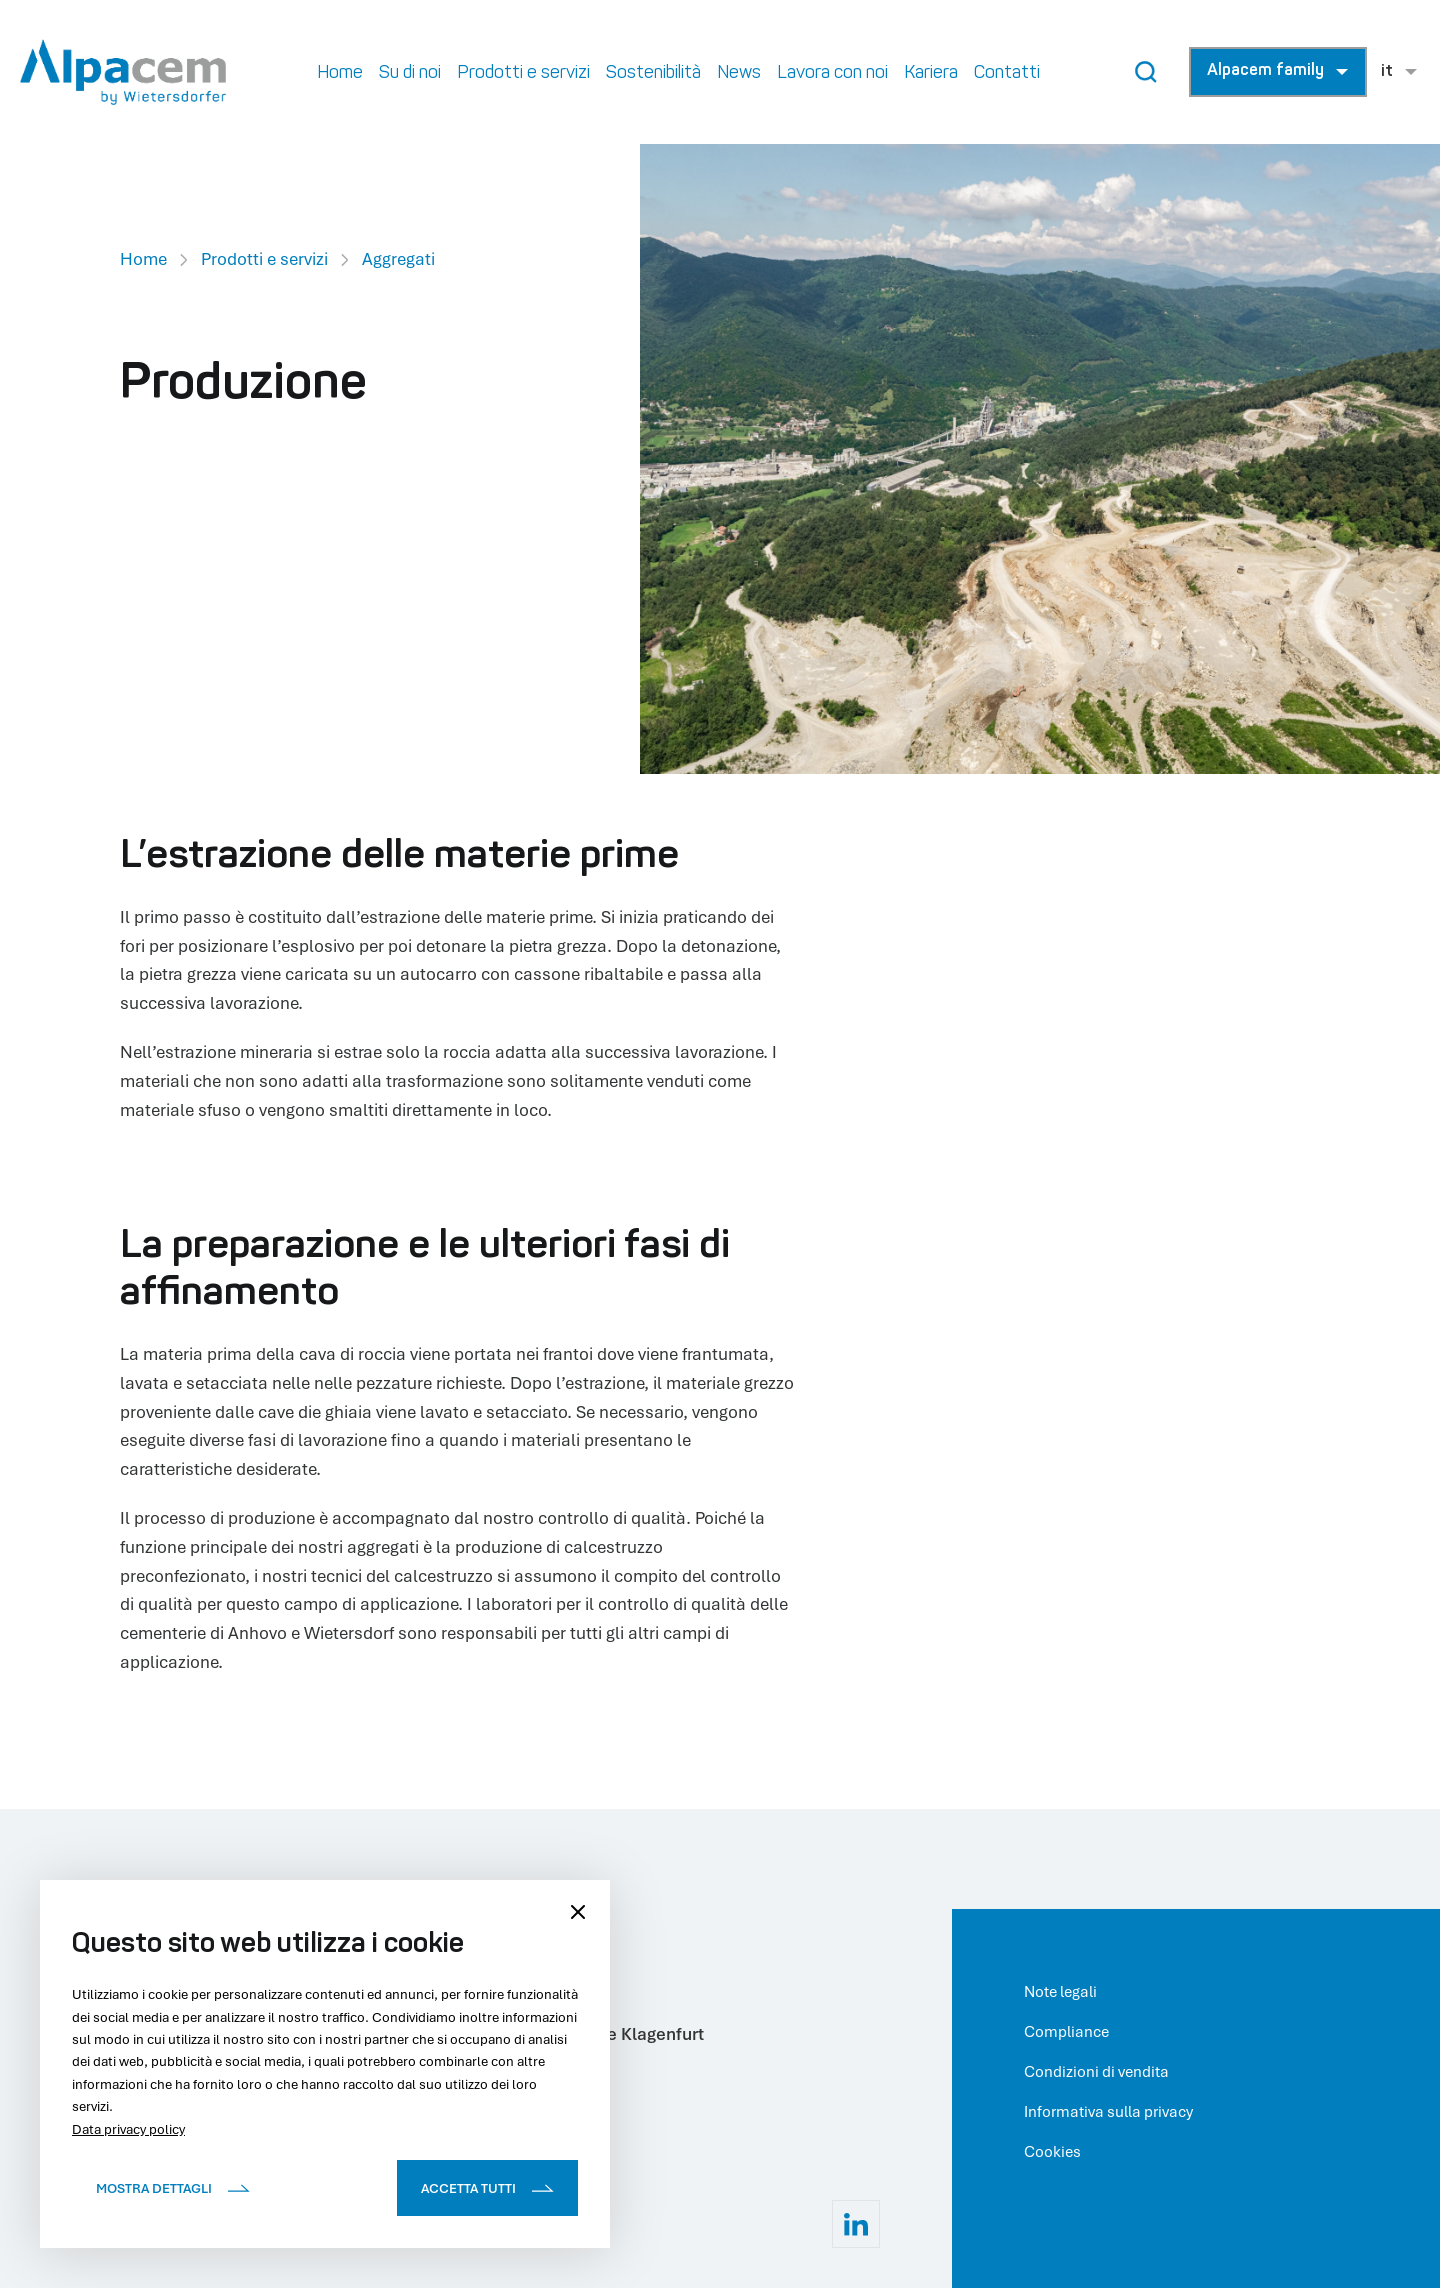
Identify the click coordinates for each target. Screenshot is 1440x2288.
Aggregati (398, 258)
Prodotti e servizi (264, 258)
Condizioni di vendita (1096, 2071)
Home (143, 258)
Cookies (1052, 2151)
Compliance (1066, 2031)
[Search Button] (1146, 72)
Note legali (1060, 1991)
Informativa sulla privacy (1108, 2111)
